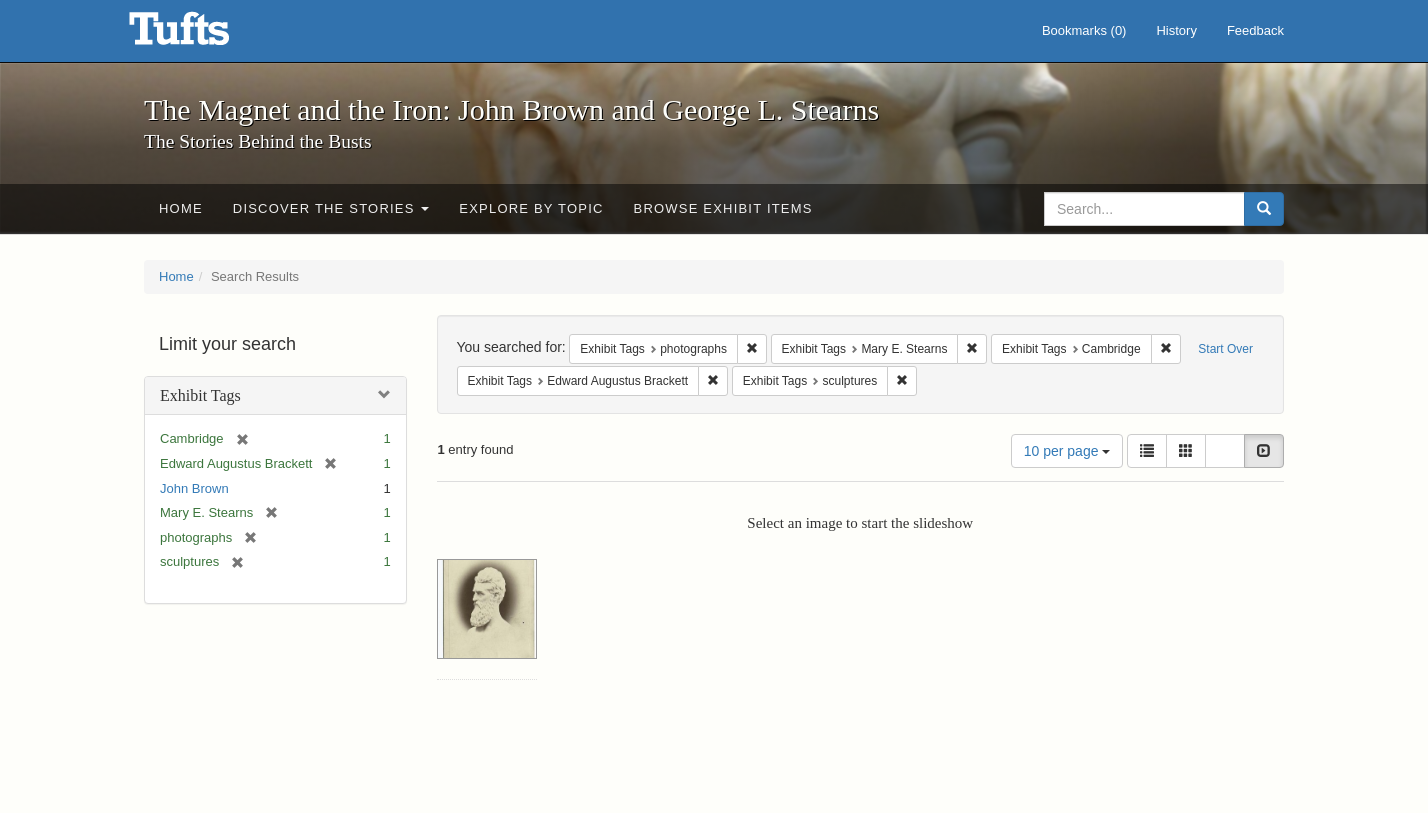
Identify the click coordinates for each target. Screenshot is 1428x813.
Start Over (1225, 349)
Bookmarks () (1084, 30)
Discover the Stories (331, 208)
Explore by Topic (531, 208)
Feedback (1255, 30)
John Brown (194, 488)
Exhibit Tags (200, 395)
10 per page (1067, 451)
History (1176, 30)
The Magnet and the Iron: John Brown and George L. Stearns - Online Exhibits (204, 35)
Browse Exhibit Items (723, 208)
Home (181, 208)
